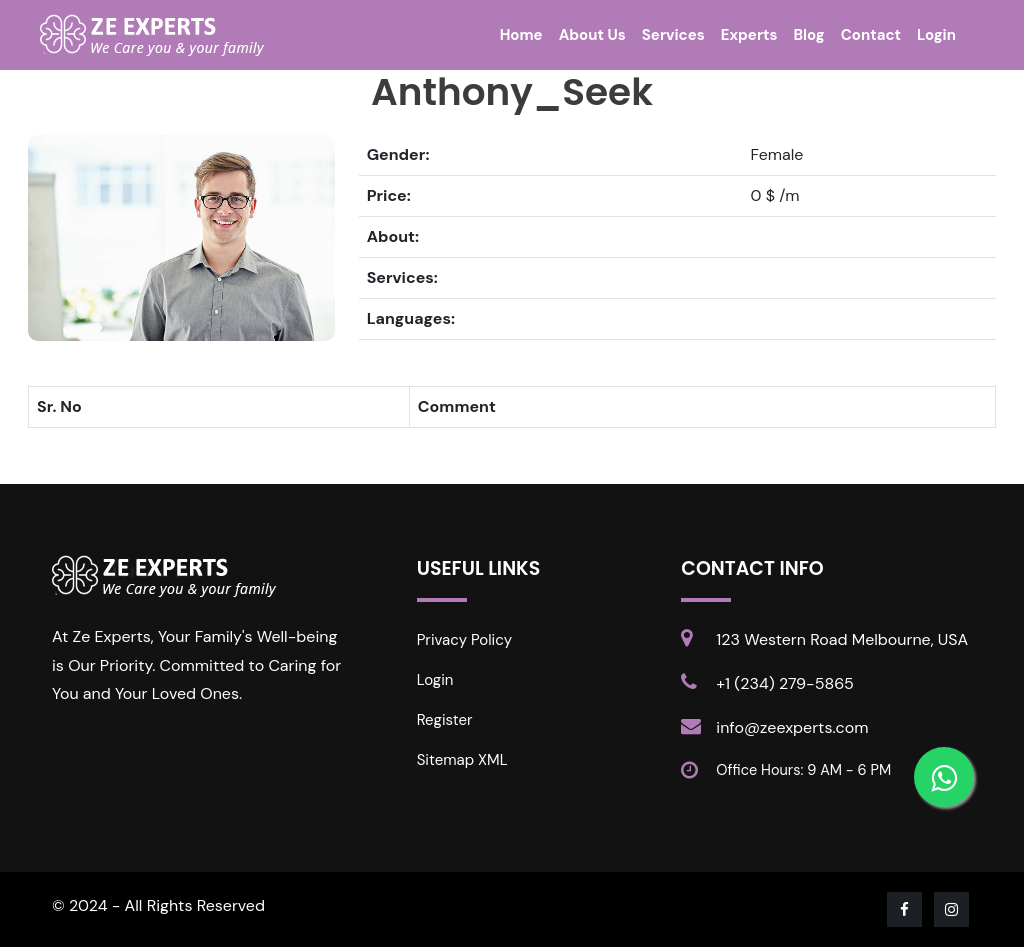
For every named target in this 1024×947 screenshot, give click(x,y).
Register (445, 720)
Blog (809, 35)
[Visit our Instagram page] (953, 909)
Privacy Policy (464, 640)
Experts (749, 35)
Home (521, 35)
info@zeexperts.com (792, 727)
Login (936, 35)
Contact (871, 35)
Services (673, 35)
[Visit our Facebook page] (906, 909)
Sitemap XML (462, 760)
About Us (592, 35)
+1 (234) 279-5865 (784, 683)
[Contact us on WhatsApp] (944, 777)
